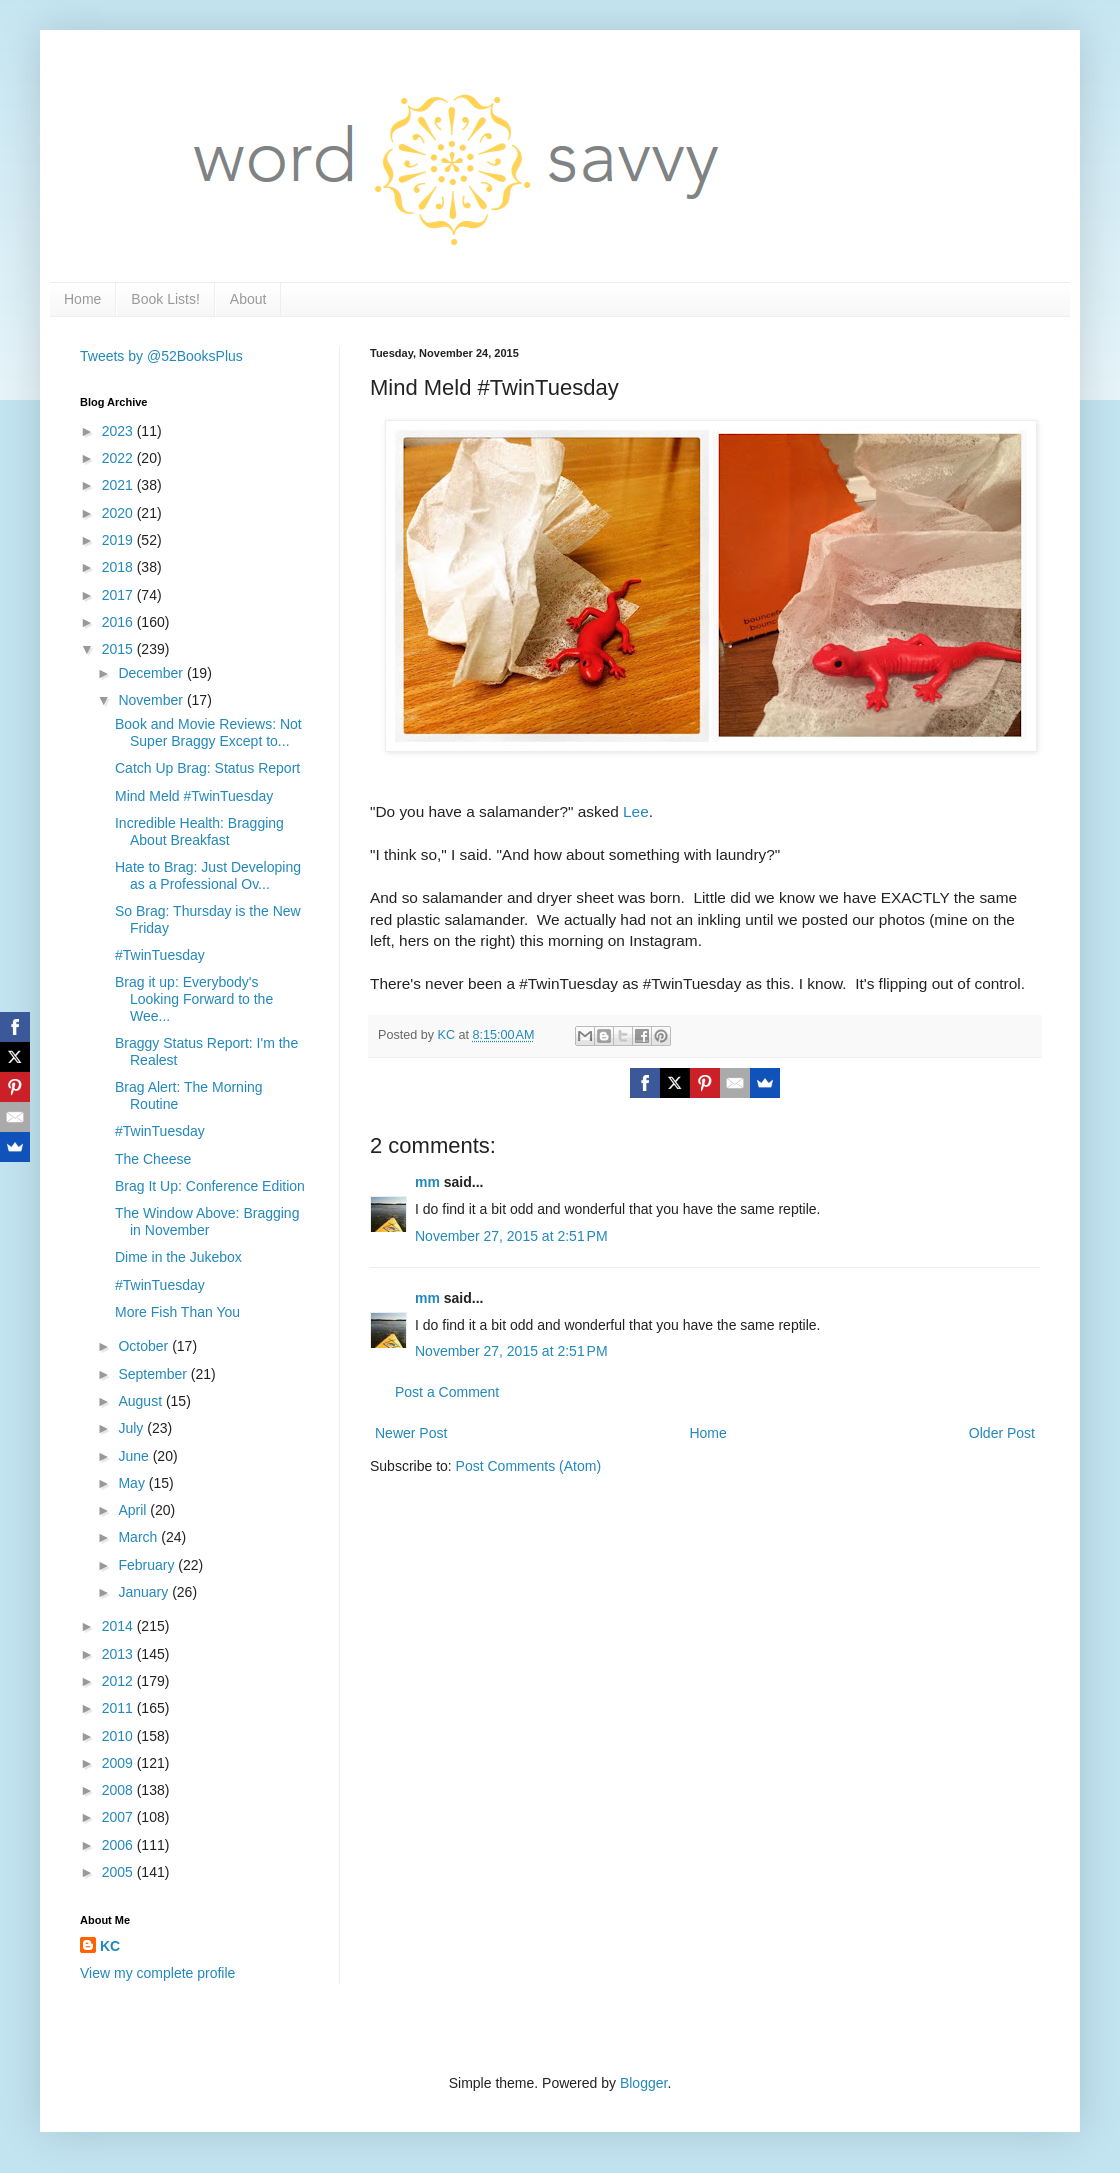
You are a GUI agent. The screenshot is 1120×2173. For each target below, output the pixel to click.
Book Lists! (165, 299)
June (135, 1456)
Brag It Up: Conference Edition (210, 1186)
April (134, 1510)
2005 (119, 1872)
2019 (119, 540)
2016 (119, 622)
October (145, 1346)
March (139, 1537)
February (148, 1565)
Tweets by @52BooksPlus (161, 356)
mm (427, 1182)
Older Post (1002, 1433)
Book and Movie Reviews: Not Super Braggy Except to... (208, 732)
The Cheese (153, 1159)
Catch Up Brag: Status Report (207, 768)
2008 (119, 1790)
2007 (119, 1817)
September (154, 1374)
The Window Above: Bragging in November (207, 1221)
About (248, 299)
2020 (119, 513)
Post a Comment (447, 1392)
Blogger (643, 2083)
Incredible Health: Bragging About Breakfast (199, 831)
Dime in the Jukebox (178, 1257)
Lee (636, 811)
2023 (119, 431)
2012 (119, 1681)
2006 (119, 1845)
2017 (119, 595)
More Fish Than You (177, 1312)
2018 (119, 567)
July (132, 1428)
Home (82, 299)
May (133, 1483)
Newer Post (411, 1433)
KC (110, 1946)
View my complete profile (157, 1973)
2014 (119, 1626)
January (145, 1592)
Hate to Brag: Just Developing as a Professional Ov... (208, 875)
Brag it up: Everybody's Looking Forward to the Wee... (194, 999)
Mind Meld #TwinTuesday (194, 796)
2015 (119, 649)
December (152, 673)
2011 (119, 1708)
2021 (119, 485)
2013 (119, 1654)
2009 (119, 1763)
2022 (119, 458)
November (152, 700)
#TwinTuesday (160, 955)
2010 (119, 1736)
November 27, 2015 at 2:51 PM (511, 1236)
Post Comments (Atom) (528, 1466)
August (141, 1401)
